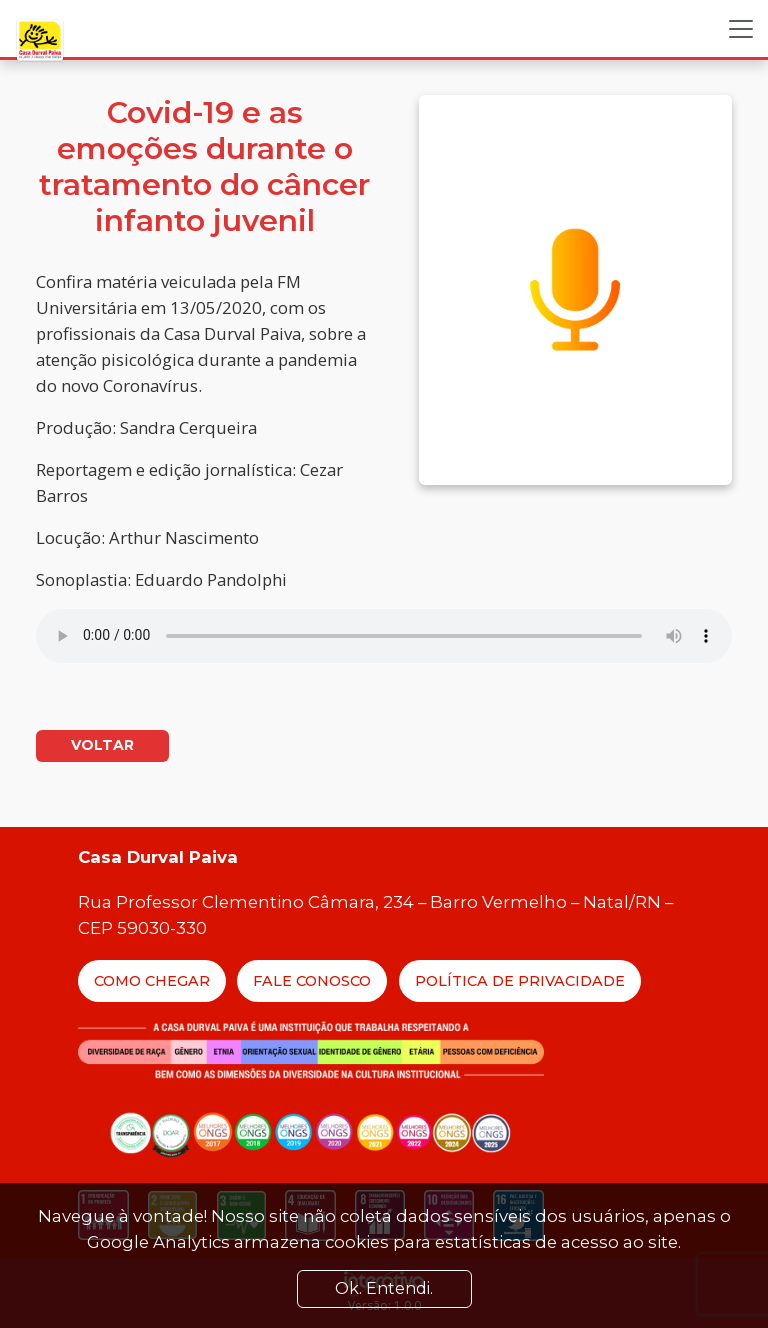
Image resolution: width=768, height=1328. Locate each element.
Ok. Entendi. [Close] (384, 1288)
